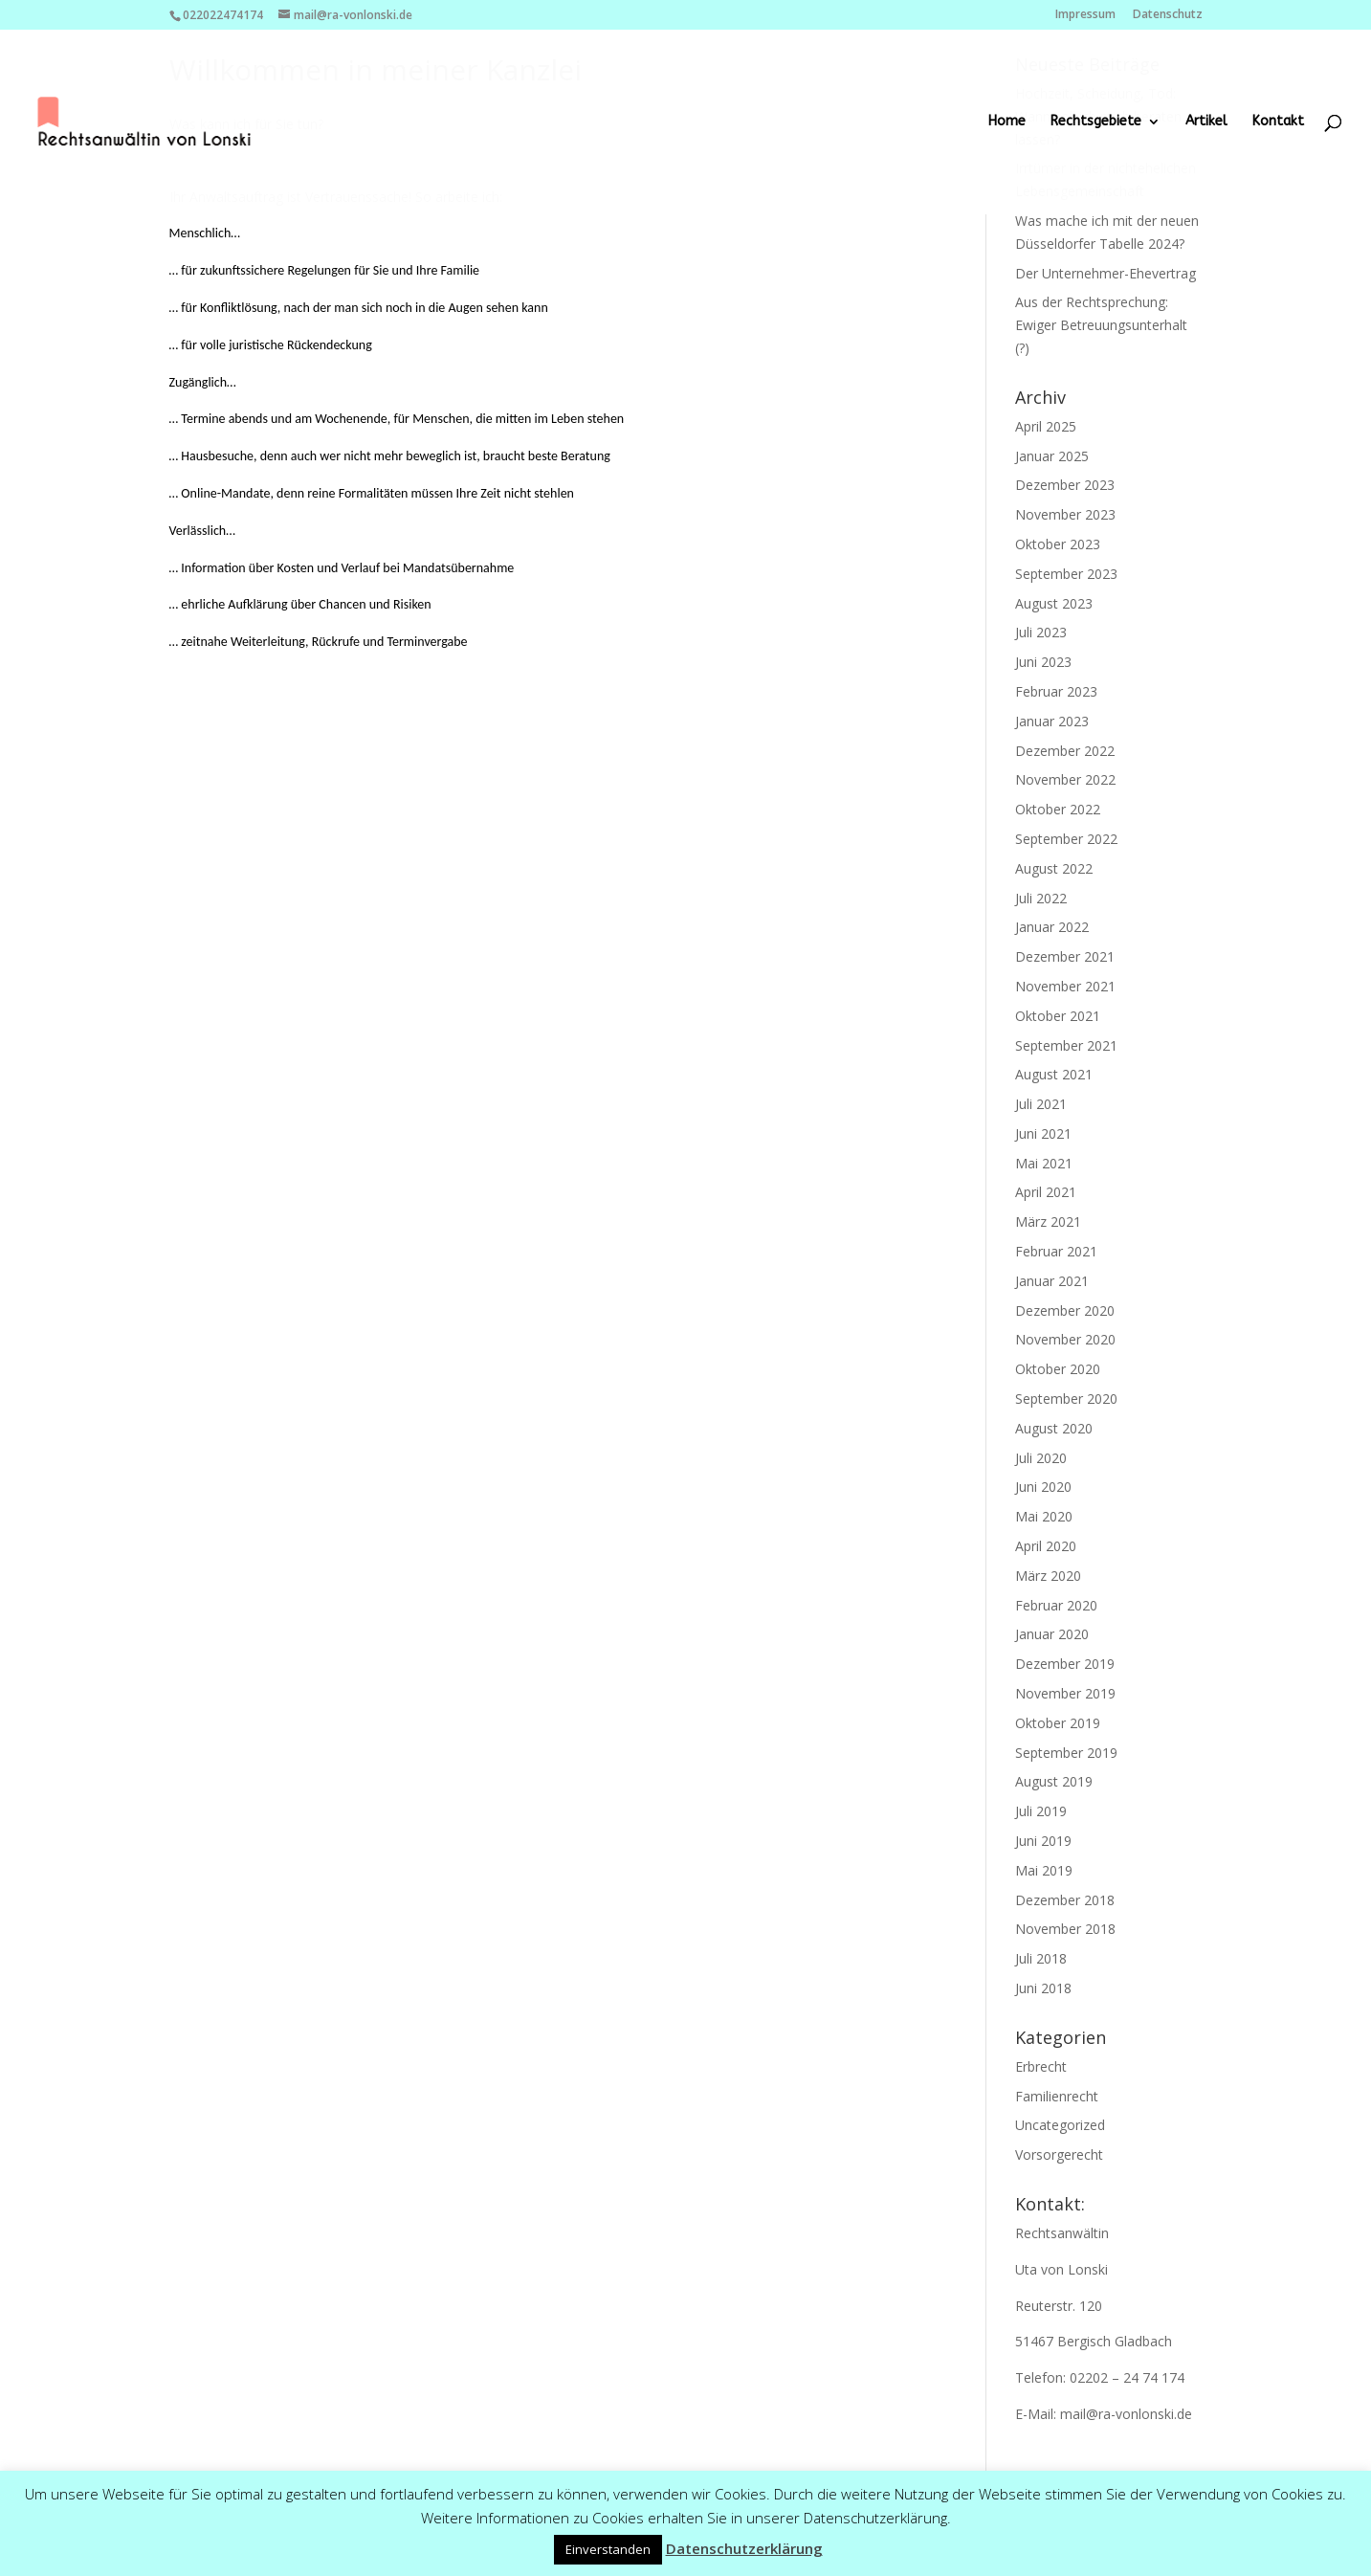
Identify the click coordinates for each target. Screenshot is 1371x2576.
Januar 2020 (1052, 1634)
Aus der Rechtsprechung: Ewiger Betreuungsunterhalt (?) (1101, 325)
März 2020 (1048, 1575)
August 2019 (1054, 1781)
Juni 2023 (1043, 662)
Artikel (1206, 122)
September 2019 (1066, 1752)
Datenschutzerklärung (744, 2548)
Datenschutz (1168, 15)
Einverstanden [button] (608, 2549)
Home (1007, 122)
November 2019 (1065, 1693)
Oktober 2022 (1057, 809)
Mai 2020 (1043, 1516)
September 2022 (1066, 839)
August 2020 (1054, 1428)
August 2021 (1054, 1074)
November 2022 (1065, 779)
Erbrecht (1041, 2066)
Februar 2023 (1056, 691)
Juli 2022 (1041, 898)
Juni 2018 (1043, 1988)
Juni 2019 (1043, 1841)
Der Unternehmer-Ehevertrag (1105, 273)
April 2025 (1045, 426)
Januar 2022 (1052, 927)
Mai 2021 (1043, 1163)
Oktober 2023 (1057, 544)
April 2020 (1045, 1546)
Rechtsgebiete (1095, 122)
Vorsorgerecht (1059, 2154)
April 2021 (1045, 1192)
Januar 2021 (1052, 1281)
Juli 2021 (1041, 1104)
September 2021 (1066, 1045)
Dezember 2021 (1065, 956)
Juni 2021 (1043, 1133)
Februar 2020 (1056, 1605)
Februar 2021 (1056, 1251)
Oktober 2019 (1057, 1723)
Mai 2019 (1043, 1870)
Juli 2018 (1041, 1958)
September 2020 (1066, 1398)
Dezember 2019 (1065, 1663)
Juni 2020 (1043, 1486)
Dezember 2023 (1065, 485)
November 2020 (1065, 1339)
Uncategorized (1060, 2125)
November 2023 (1065, 514)
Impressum (1085, 15)
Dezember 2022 (1065, 751)
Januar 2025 (1052, 456)
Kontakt (1278, 122)
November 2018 (1065, 1929)
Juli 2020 (1041, 1458)
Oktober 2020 (1057, 1369)
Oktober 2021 (1057, 1016)
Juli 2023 (1041, 632)
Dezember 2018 (1065, 1900)
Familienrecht (1056, 2096)
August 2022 (1054, 868)
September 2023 (1066, 574)
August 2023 (1054, 603)
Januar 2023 (1052, 721)
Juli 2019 (1041, 1811)
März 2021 (1048, 1221)
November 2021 (1065, 986)
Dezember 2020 (1065, 1310)
